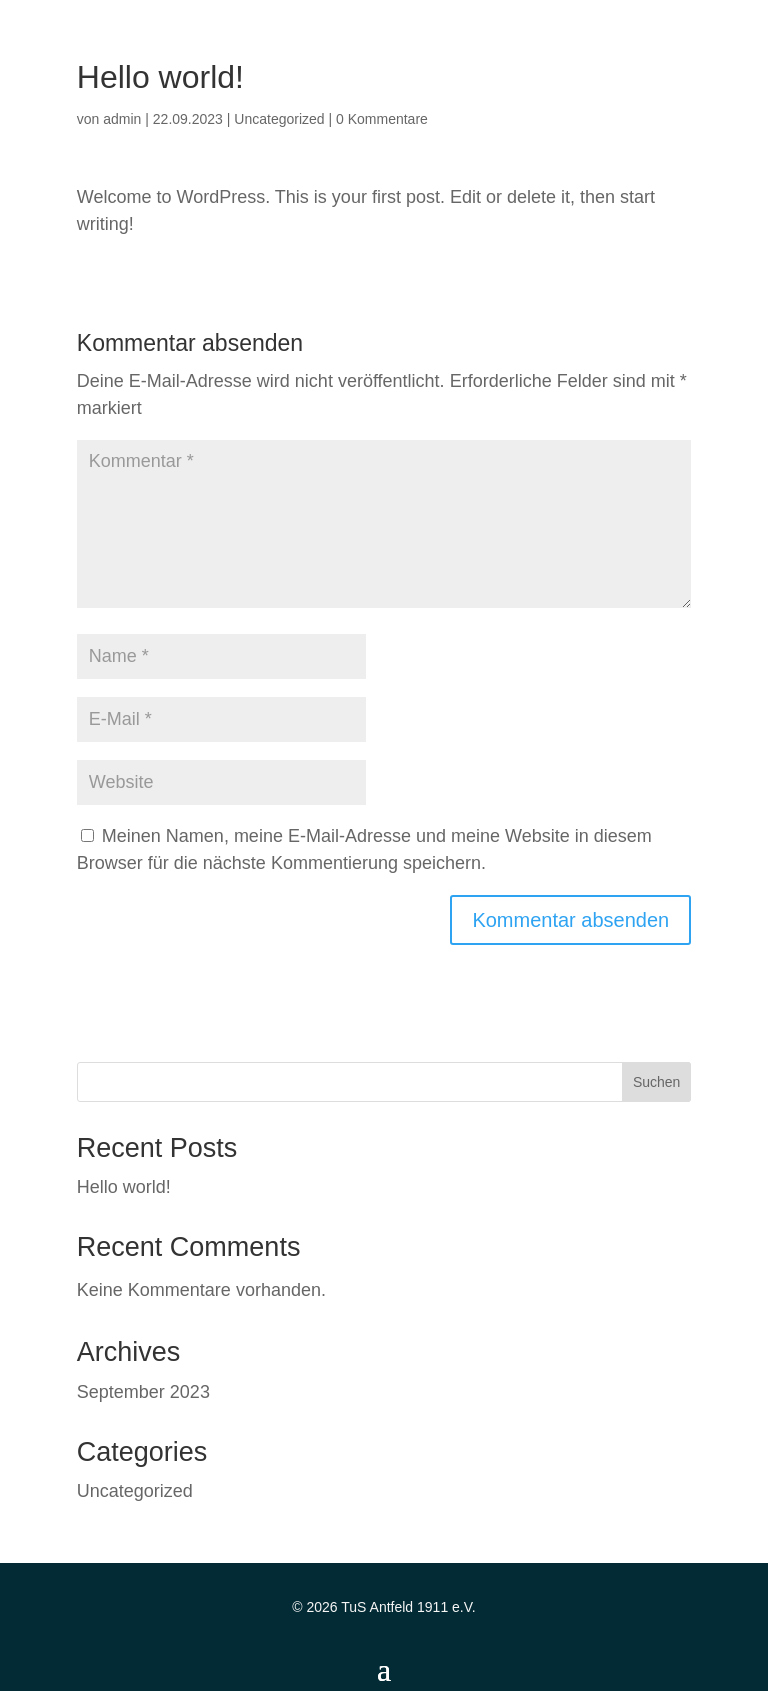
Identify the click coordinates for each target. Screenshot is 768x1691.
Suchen (656, 1082)
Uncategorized (279, 119)
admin (122, 119)
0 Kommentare (382, 119)
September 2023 (143, 1392)
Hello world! (124, 1187)
